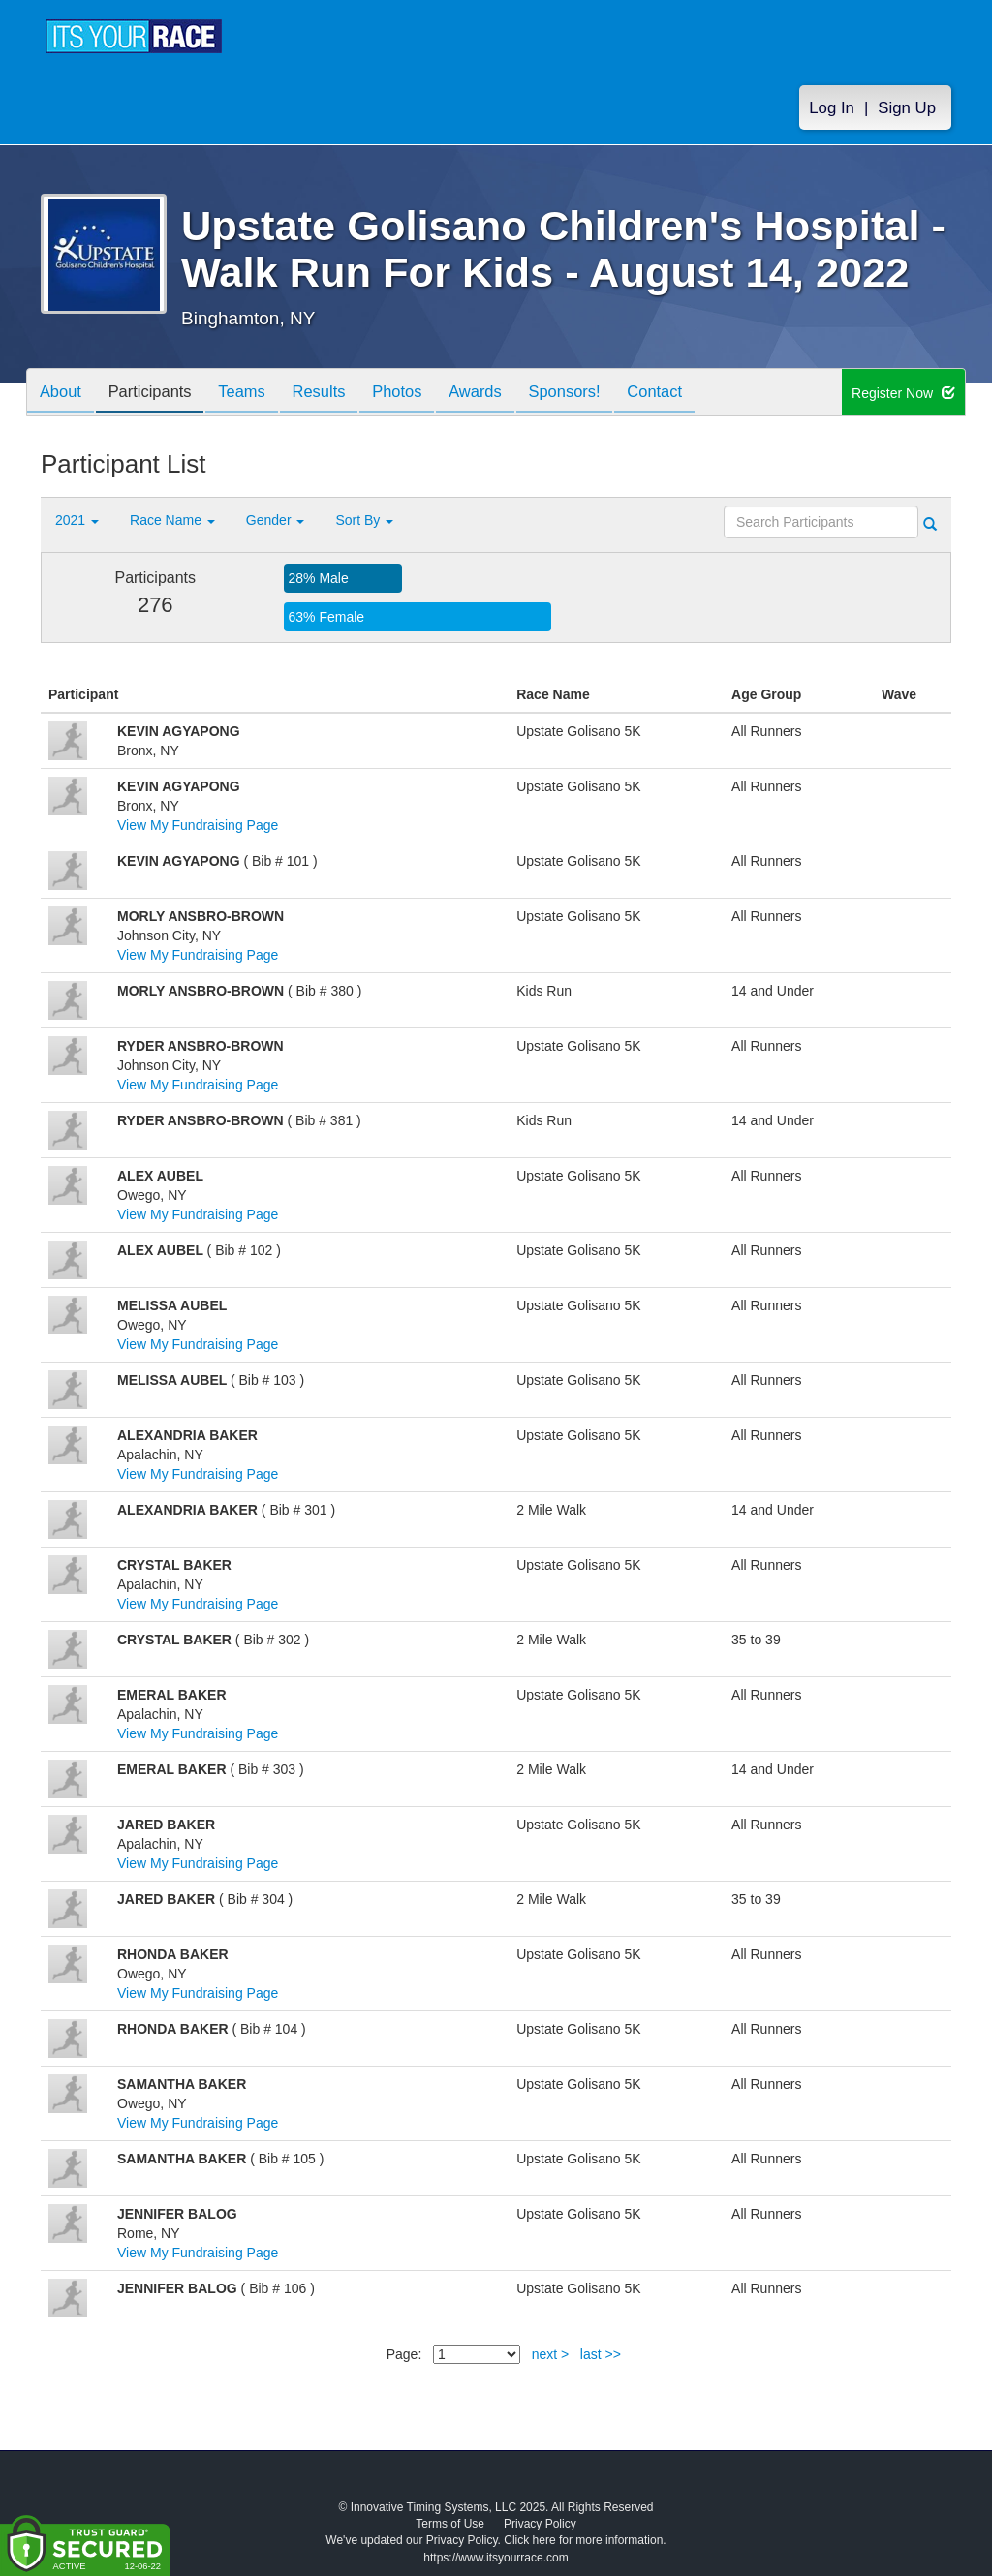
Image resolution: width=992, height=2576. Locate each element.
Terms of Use (450, 2523)
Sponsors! (599, 393)
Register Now (903, 393)
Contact (694, 393)
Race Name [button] (172, 520)
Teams (255, 393)
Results (337, 393)
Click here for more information (583, 2540)
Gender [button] (275, 520)
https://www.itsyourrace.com (495, 2557)
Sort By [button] (364, 520)
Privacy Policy (540, 2523)
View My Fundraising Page (197, 825)
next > (551, 2354)
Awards (504, 393)
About (63, 393)
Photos (420, 393)
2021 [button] (77, 520)
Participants (158, 393)
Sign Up (907, 108)
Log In (831, 108)
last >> (600, 2354)
